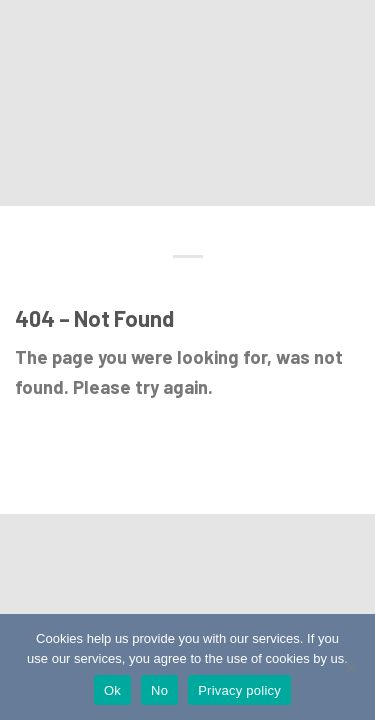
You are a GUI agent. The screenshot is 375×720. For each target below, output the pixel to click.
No (159, 690)
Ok (112, 690)
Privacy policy (239, 690)
